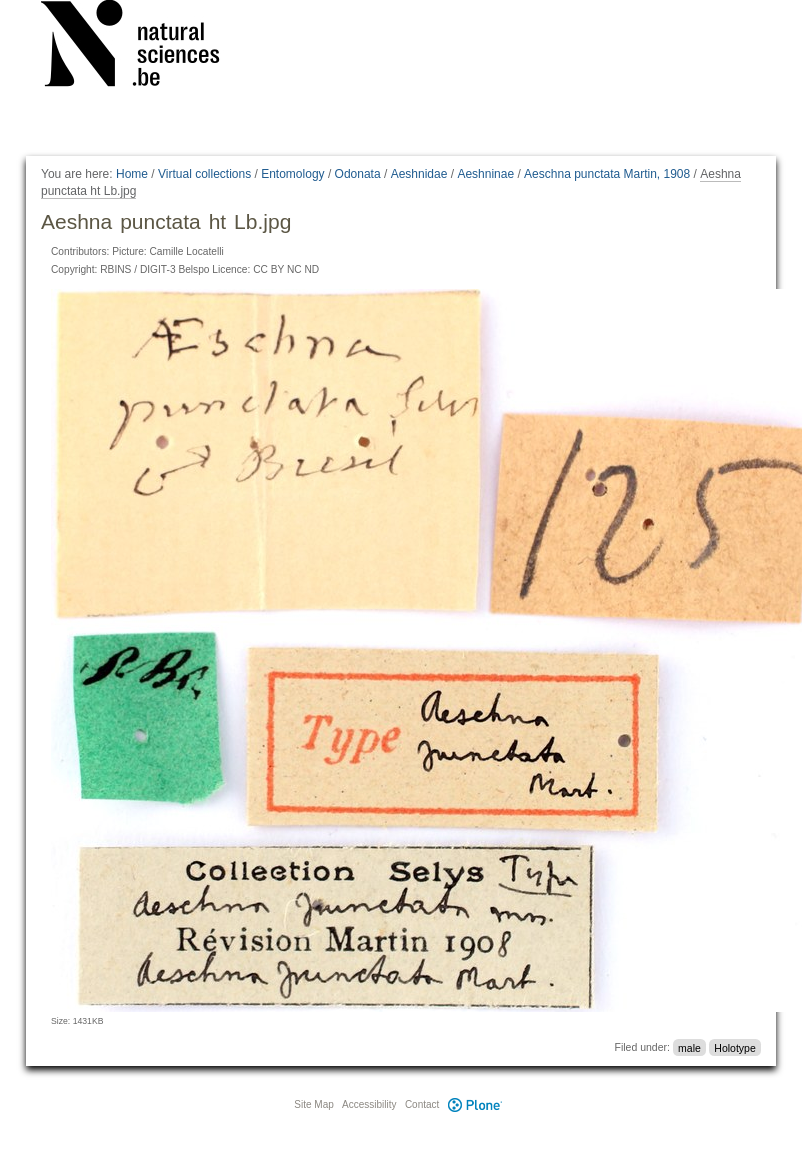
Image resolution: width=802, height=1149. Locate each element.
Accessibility (369, 1104)
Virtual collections (204, 174)
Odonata (358, 174)
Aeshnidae (419, 174)
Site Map (313, 1104)
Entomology (292, 174)
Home (132, 174)
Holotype (734, 1047)
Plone (475, 1104)
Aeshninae (485, 174)
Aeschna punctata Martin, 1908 (607, 174)
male (689, 1047)
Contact (422, 1104)
